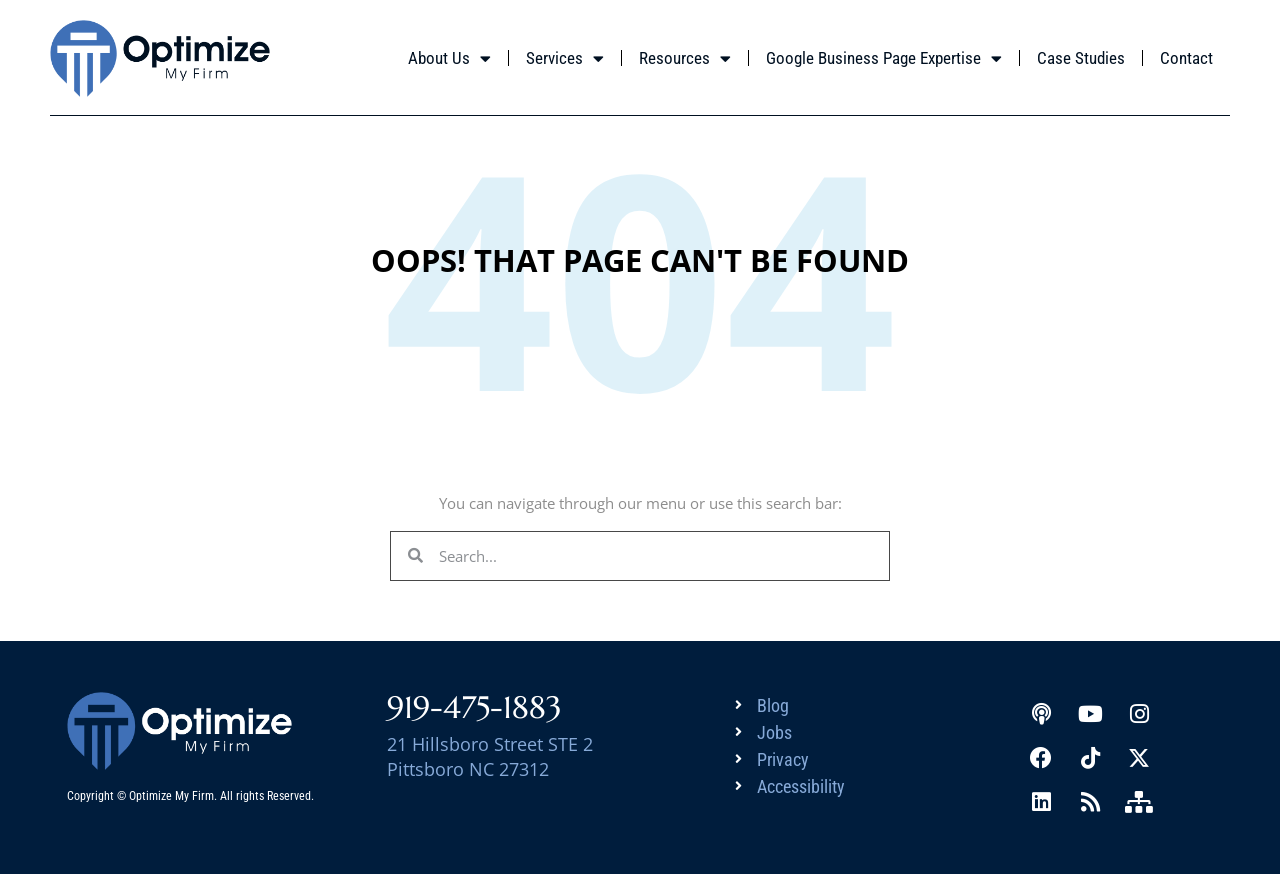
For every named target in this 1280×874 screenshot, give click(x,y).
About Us (449, 58)
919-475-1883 (474, 707)
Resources (685, 58)
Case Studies (1081, 58)
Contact (1186, 58)
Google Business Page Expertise (884, 58)
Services (565, 58)
